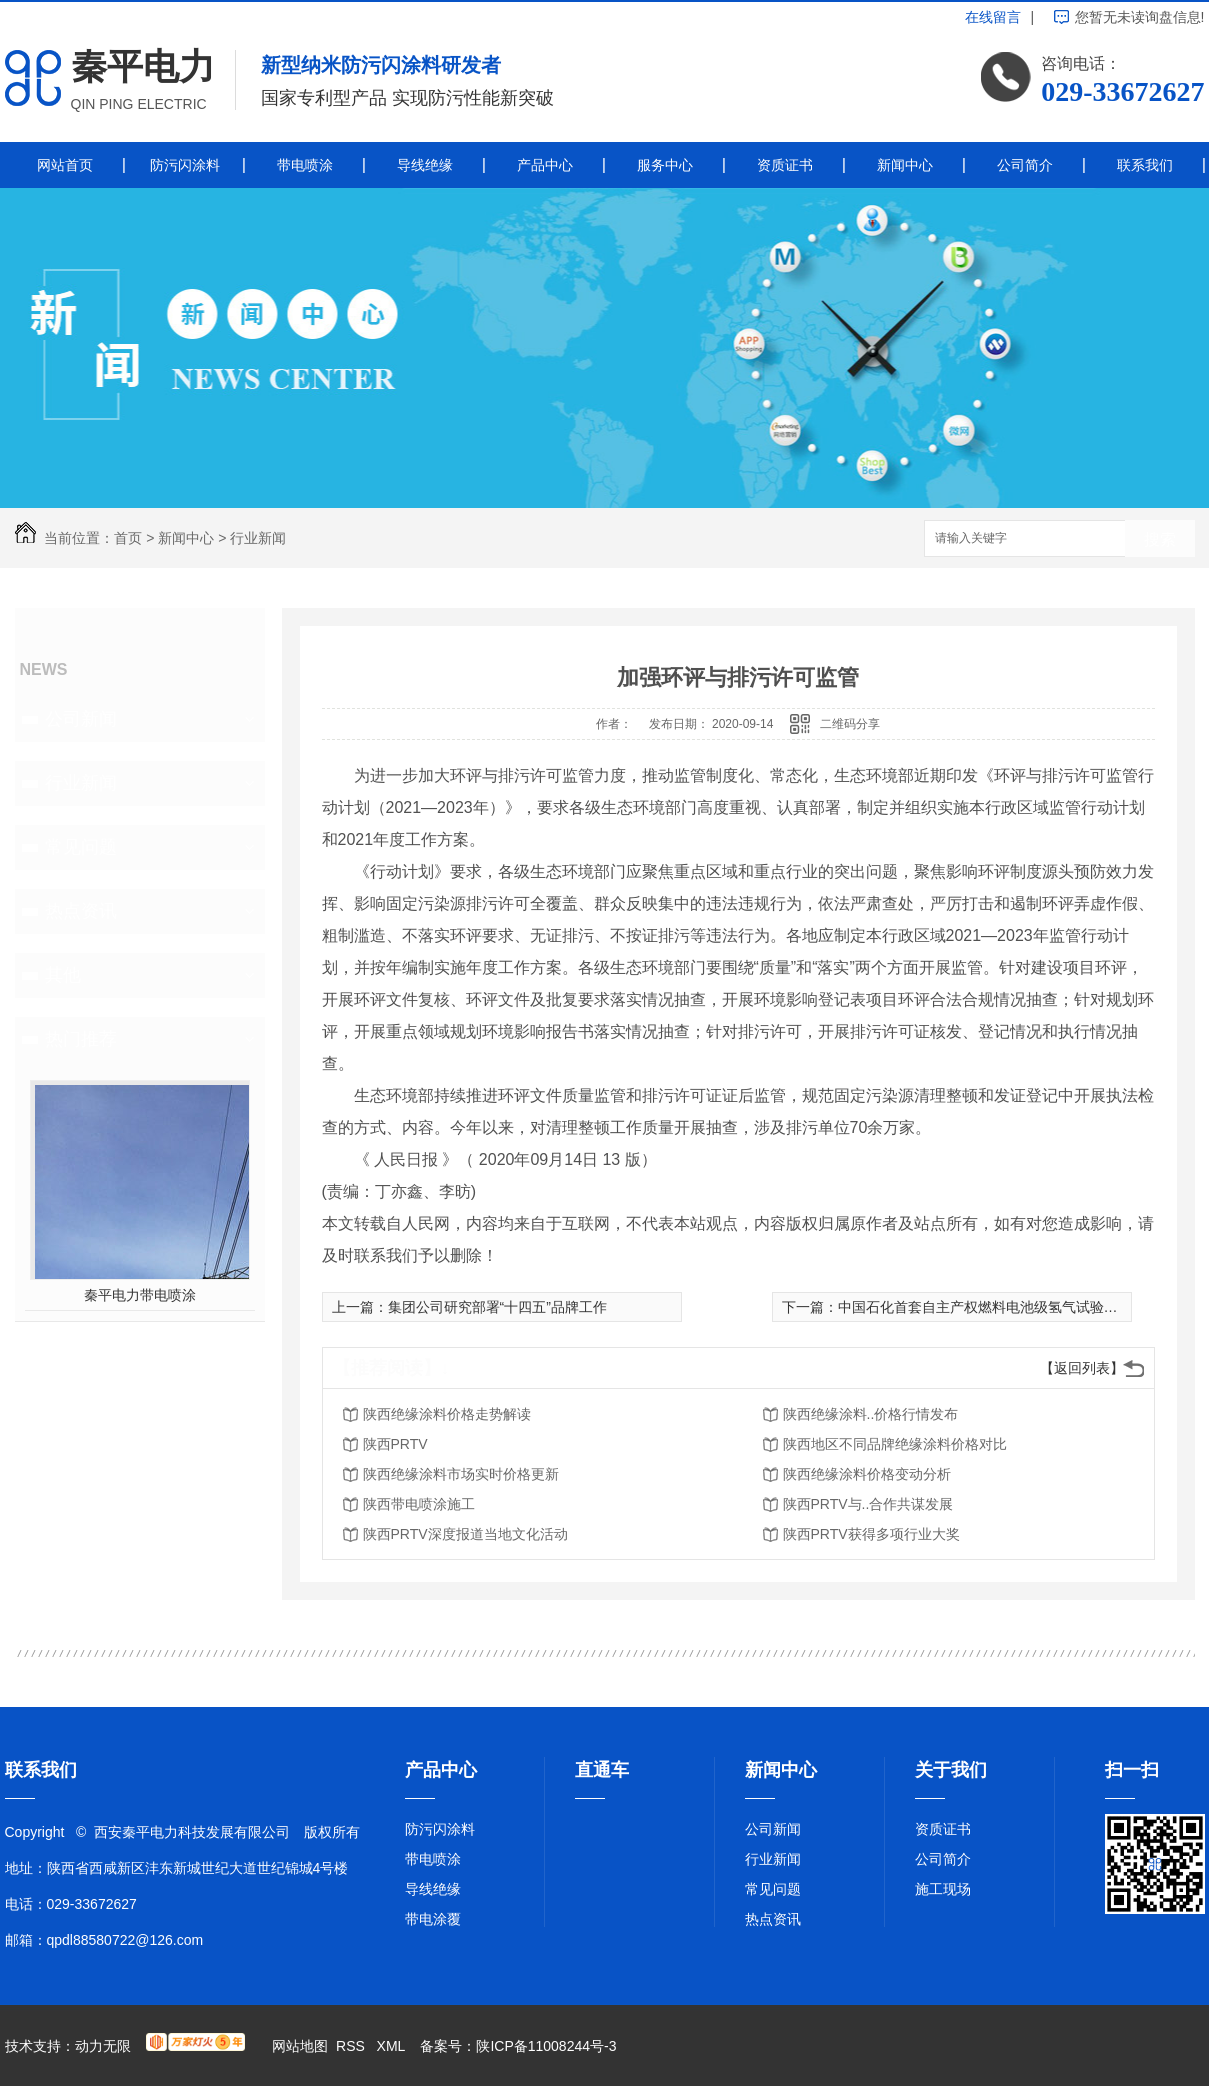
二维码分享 (850, 724)
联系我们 (1145, 165)
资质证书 (785, 165)
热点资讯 (81, 911)
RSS (352, 2046)
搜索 (1160, 539)
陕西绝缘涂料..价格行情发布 (871, 1414)
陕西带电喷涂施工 (419, 1504)
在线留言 (993, 17)
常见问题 (81, 847)
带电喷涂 (305, 165)
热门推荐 (81, 1039)
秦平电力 (143, 66)
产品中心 (545, 165)
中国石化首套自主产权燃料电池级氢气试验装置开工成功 (1013, 1307)
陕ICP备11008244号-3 (546, 2046)
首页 (128, 538)
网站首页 (65, 165)
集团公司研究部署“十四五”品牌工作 (497, 1307)
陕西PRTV (395, 1444)
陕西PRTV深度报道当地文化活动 (465, 1534)
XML (393, 2046)
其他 (63, 975)
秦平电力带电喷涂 (140, 1295)
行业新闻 (258, 538)
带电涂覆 (433, 1919)
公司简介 (1025, 165)
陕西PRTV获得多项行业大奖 (871, 1534)
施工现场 (943, 1889)
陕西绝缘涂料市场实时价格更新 (461, 1474)
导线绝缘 (425, 165)
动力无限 (103, 2046)
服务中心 (665, 165)
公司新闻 (81, 719)
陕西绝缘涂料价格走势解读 (447, 1414)
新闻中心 (905, 165)
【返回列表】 (1082, 1368)
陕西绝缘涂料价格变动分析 (867, 1474)
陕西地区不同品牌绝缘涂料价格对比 (895, 1444)
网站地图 (300, 2046)
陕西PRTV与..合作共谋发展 (868, 1504)
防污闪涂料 (185, 165)
